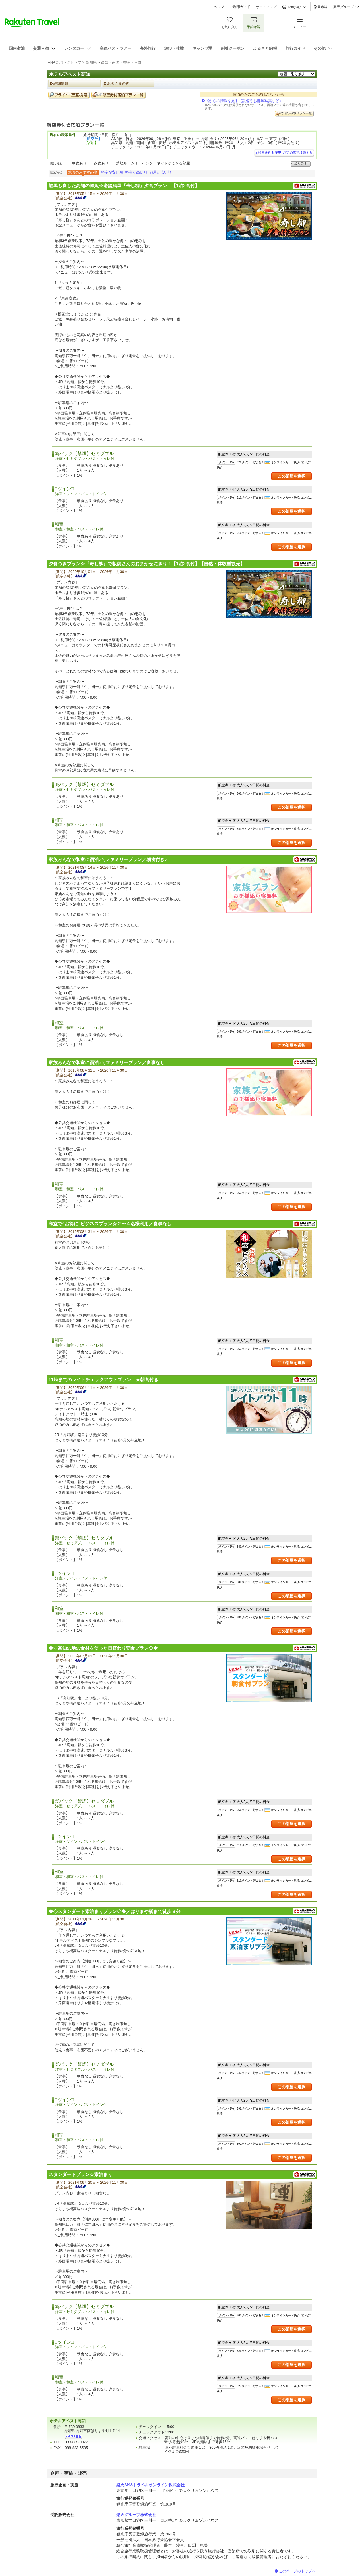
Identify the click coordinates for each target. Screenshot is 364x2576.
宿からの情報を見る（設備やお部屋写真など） (244, 101)
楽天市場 (321, 7)
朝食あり (79, 163)
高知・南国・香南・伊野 (121, 62)
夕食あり (101, 163)
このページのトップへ (297, 2571)
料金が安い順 (112, 172)
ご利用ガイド (240, 7)
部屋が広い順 (160, 172)
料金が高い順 (136, 172)
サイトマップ (266, 7)
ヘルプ (219, 7)
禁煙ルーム (125, 163)
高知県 (91, 62)
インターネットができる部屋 (166, 163)
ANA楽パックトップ (64, 62)
